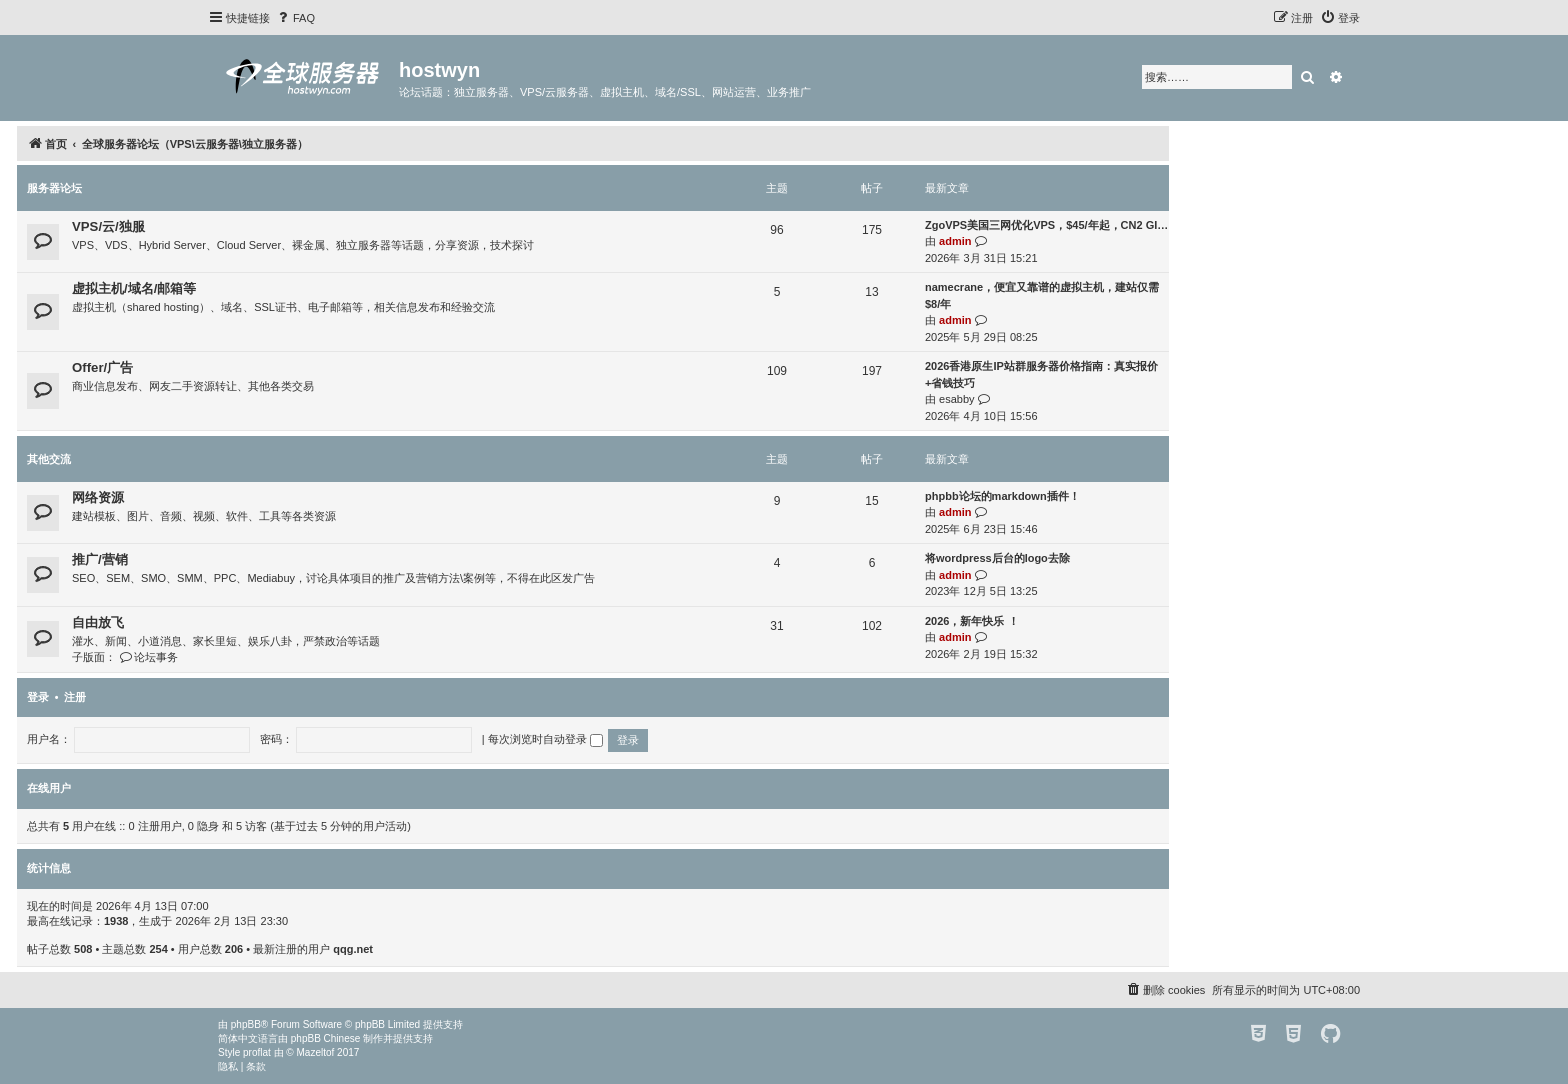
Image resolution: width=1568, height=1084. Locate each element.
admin (955, 241)
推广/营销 (100, 559)
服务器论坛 (54, 188)
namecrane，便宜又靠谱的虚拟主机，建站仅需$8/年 (1042, 295)
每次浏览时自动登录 (545, 739)
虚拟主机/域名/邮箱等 (134, 288)
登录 (38, 697)
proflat (257, 1052)
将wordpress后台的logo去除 (997, 558)
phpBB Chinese (326, 1038)
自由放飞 (98, 622)
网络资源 (98, 497)
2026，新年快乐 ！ (972, 621)
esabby (956, 399)
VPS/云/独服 (108, 226)
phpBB (246, 1024)
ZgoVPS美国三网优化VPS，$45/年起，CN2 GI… (1046, 225)
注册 (75, 697)
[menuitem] (295, 18)
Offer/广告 (102, 367)
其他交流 (49, 459)
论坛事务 (148, 657)
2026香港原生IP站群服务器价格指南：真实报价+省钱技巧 (1041, 374)
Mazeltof (316, 1052)
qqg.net (353, 949)
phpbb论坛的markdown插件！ (1002, 496)
